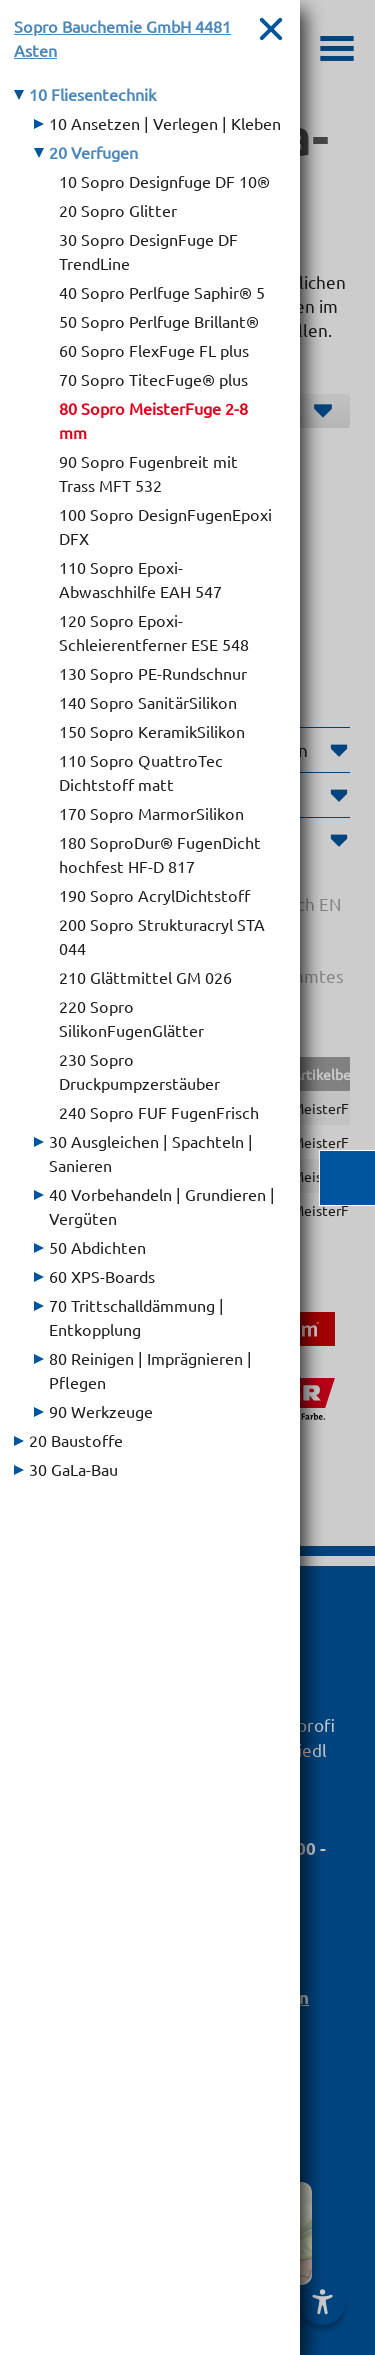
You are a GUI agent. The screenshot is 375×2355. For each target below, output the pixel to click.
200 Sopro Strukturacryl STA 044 (162, 936)
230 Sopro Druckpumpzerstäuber (139, 1071)
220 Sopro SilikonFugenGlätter (131, 1018)
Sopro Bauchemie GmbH (122, 38)
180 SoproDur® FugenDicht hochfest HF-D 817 (160, 854)
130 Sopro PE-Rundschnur (153, 673)
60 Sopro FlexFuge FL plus (154, 350)
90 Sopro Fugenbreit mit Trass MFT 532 (148, 473)
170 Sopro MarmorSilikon (151, 813)
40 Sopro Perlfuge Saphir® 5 (162, 292)
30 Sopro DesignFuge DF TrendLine (148, 251)
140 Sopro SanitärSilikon (148, 702)
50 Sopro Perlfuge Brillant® (159, 321)
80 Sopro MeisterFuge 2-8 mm (153, 420)
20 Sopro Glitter (118, 210)
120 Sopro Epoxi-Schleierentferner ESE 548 (154, 632)
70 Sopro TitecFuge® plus (153, 379)
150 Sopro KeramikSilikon (152, 731)
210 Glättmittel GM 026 (145, 977)
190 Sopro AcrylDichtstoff (154, 895)
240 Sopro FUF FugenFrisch (159, 1112)
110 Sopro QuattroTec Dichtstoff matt (141, 772)
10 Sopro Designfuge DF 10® (164, 181)
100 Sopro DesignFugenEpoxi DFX (165, 526)
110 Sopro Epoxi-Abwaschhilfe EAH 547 (140, 579)
